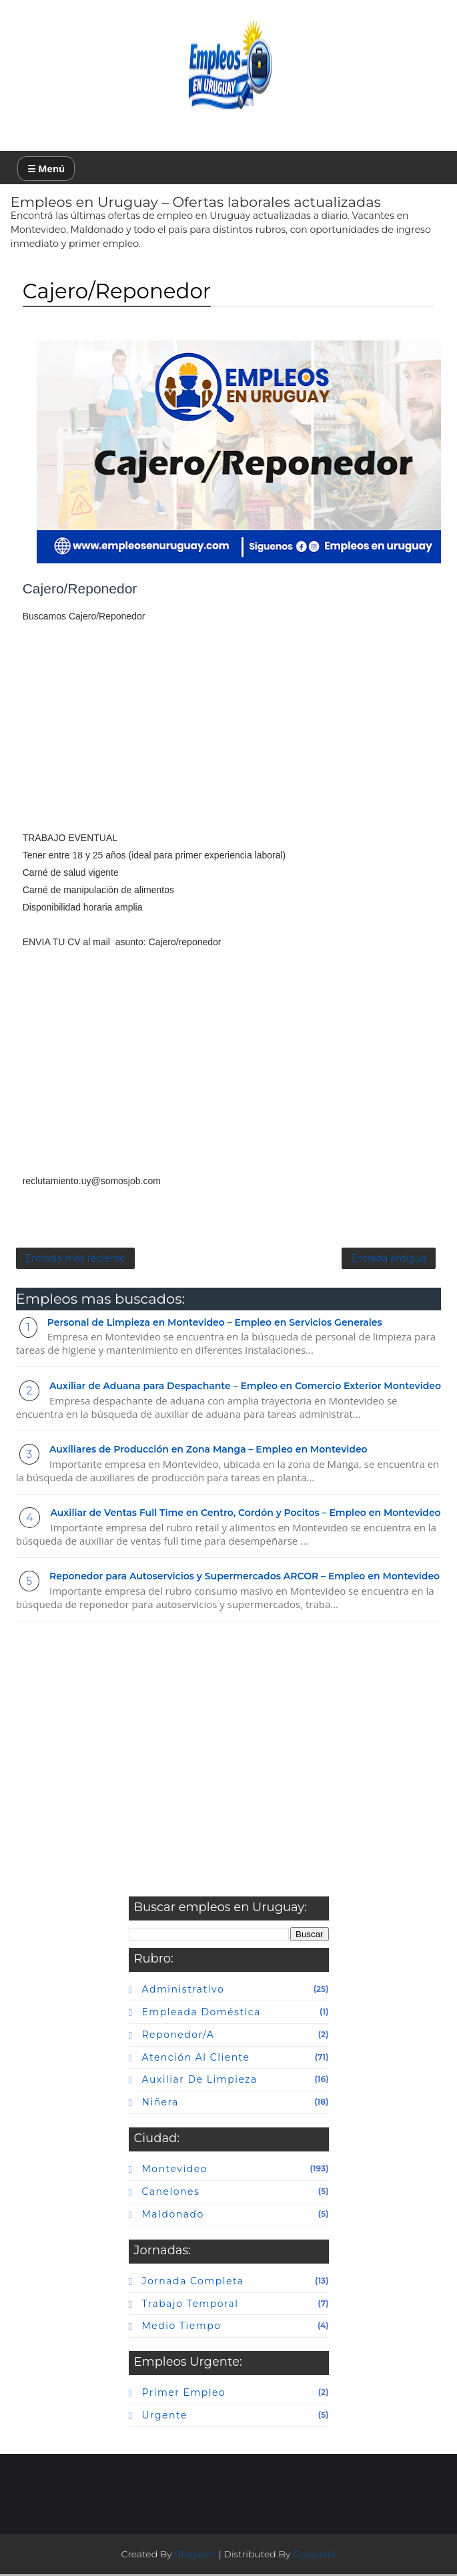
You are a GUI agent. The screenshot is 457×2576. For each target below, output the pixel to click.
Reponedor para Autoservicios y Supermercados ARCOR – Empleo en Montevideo (244, 1578)
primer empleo (184, 2394)
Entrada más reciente (75, 1260)
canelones (171, 2193)
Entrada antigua (389, 1260)
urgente (164, 2417)
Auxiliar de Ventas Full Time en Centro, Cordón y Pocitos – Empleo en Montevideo (245, 1515)
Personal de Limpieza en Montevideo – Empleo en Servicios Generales (214, 1324)
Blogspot (195, 2556)
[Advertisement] (229, 735)
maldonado (173, 2216)
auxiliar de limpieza (200, 2081)
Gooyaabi (314, 2556)
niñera (160, 2104)
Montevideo (174, 2171)
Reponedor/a (178, 2037)
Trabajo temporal (190, 2305)
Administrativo (183, 1991)
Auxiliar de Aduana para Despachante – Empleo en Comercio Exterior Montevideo (245, 1388)
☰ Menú (46, 168)
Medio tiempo (181, 2328)
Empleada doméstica (201, 2014)
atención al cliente (196, 2059)
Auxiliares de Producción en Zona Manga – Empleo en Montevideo (208, 1451)
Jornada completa (193, 2282)
